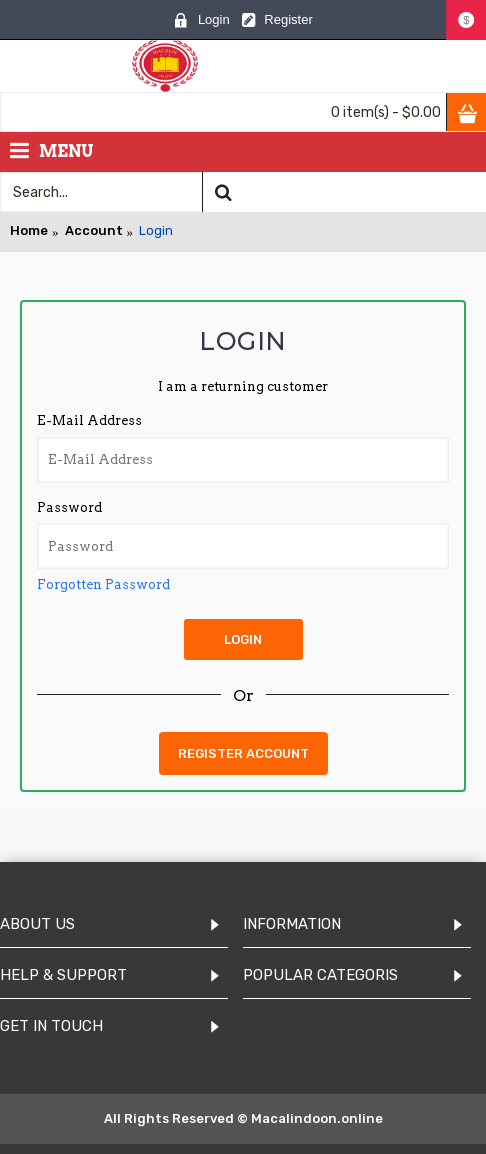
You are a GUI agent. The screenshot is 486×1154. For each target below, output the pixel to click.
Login (156, 230)
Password (69, 507)
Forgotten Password (103, 584)
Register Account (243, 753)
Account (94, 230)
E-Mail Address (89, 420)
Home (29, 230)
